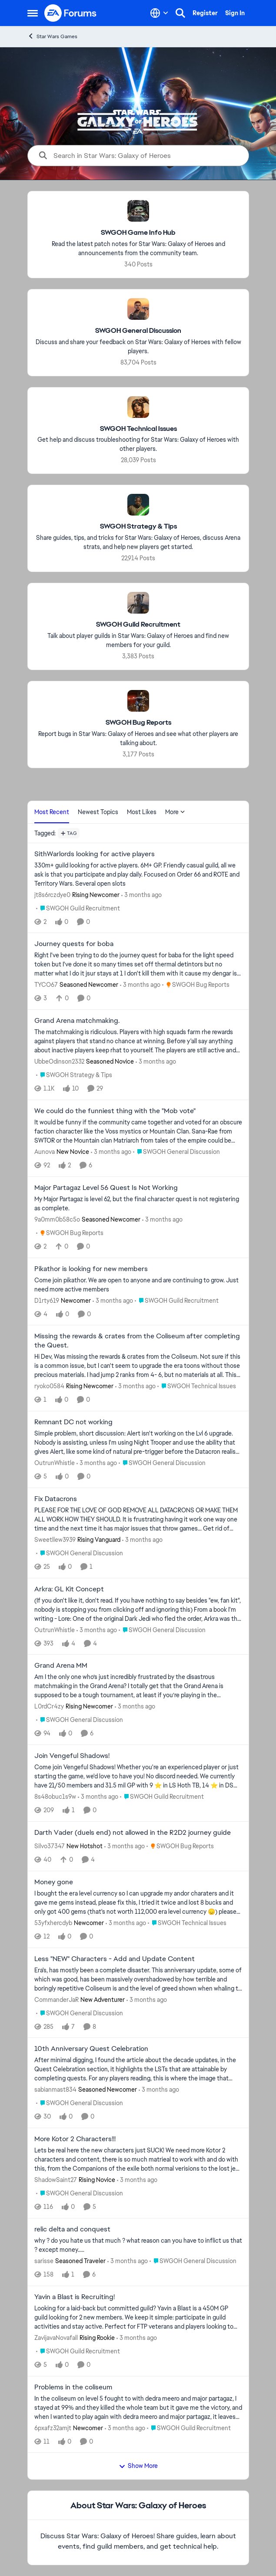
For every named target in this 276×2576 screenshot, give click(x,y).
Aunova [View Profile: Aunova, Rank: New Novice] (44, 1152)
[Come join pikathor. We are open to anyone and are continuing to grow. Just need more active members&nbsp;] (138, 1284)
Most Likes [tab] (141, 812)
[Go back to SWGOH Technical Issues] (138, 428)
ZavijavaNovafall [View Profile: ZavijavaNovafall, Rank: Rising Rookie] (56, 2338)
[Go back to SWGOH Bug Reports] (138, 722)
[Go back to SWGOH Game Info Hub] (138, 232)
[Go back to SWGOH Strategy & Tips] (138, 526)
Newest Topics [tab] (98, 812)
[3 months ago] (141, 894)
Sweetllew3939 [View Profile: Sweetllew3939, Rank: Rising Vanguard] (55, 1540)
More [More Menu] (175, 812)
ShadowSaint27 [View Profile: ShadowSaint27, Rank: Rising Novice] (55, 2180)
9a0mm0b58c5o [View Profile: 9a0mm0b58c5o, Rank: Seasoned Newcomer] (57, 1219)
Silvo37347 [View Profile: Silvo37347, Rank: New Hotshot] (49, 1846)
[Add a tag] (69, 833)
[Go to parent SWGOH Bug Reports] (195, 984)
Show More (138, 2466)
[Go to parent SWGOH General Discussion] (176, 1152)
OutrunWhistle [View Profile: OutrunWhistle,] (54, 1463)
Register (205, 13)
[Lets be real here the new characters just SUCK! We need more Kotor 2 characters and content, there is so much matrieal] (138, 2159)
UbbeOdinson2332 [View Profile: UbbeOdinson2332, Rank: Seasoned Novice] (59, 1061)
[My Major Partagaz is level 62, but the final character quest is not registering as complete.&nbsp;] (138, 1204)
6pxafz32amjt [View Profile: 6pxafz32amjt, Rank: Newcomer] (52, 2427)
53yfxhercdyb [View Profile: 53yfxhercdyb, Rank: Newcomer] (53, 1923)
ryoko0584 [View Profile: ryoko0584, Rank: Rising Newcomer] (49, 1386)
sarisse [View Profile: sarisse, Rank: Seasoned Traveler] (43, 2261)
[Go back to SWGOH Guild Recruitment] (138, 624)
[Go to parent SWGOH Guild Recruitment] (78, 908)
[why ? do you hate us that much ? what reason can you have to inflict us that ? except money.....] (138, 2245)
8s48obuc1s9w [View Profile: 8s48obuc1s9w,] (55, 1797)
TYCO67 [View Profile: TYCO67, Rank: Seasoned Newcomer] (46, 985)
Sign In (235, 13)
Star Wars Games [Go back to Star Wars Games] (52, 36)
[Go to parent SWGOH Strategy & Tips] (74, 1075)
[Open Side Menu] (32, 13)
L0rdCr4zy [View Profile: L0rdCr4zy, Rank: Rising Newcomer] (49, 1706)
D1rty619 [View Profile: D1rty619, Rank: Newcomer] (46, 1300)
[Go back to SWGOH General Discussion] (138, 330)
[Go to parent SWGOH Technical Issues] (196, 1386)
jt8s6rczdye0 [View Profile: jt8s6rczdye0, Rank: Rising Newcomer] (52, 894)
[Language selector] (159, 13)
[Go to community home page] (70, 13)
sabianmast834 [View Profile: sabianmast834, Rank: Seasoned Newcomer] (55, 2089)
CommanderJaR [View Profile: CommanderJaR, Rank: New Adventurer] (56, 1999)
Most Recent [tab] (51, 812)
